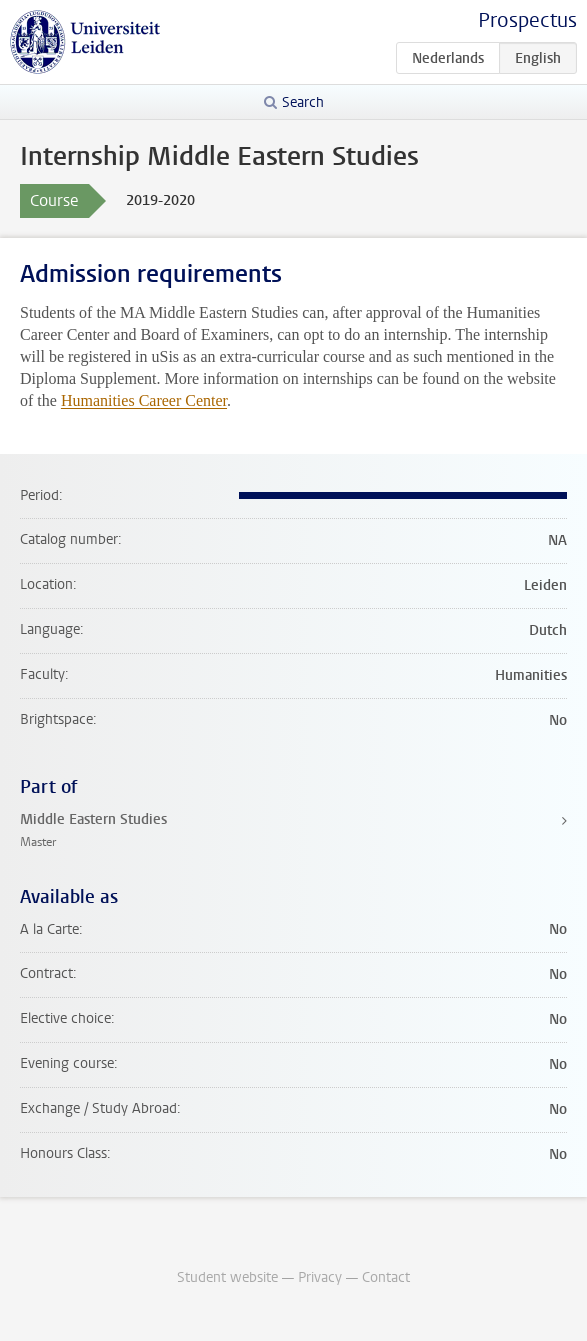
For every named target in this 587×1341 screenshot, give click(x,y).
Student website (227, 1277)
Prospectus (527, 20)
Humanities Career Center (144, 400)
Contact (386, 1277)
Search (303, 102)
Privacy (320, 1277)
